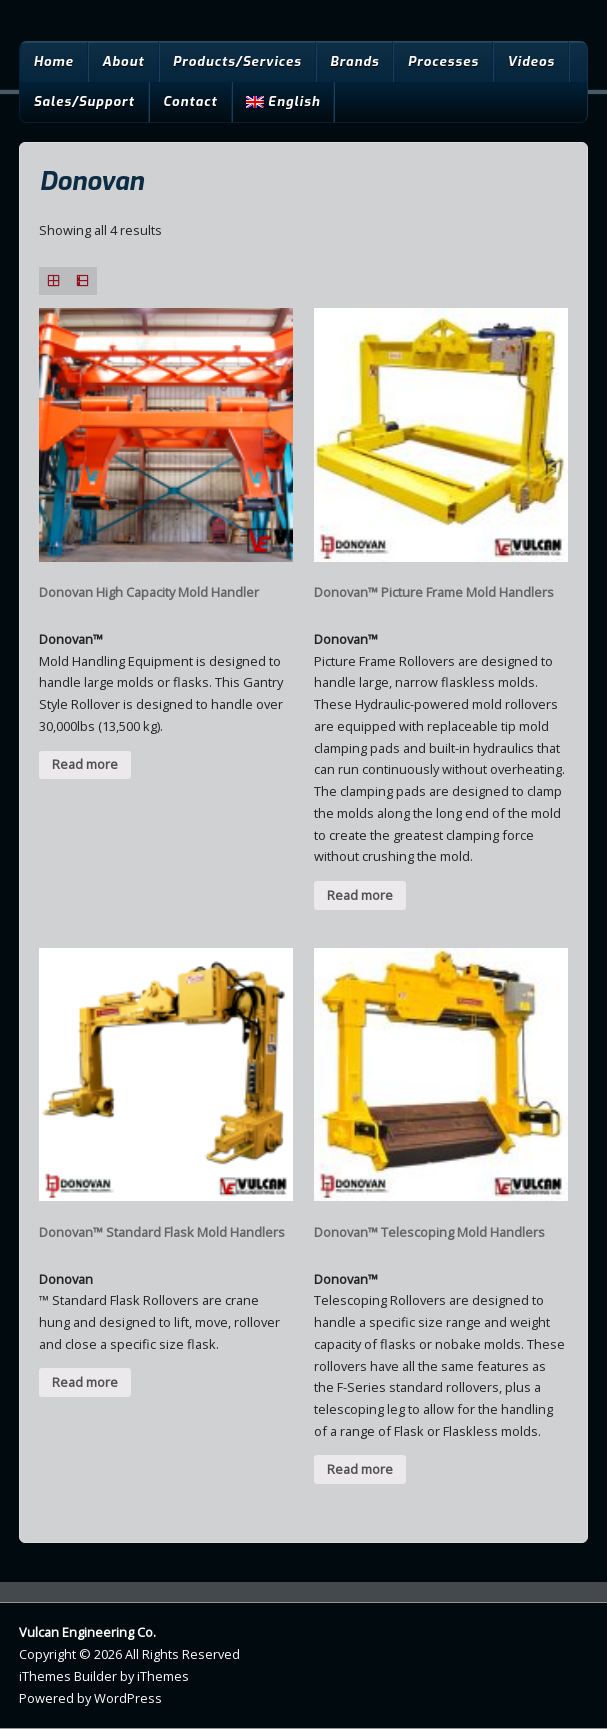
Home (53, 61)
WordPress (128, 1698)
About (123, 61)
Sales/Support (83, 101)
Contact (190, 101)
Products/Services (237, 61)
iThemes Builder (68, 1676)
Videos (531, 61)
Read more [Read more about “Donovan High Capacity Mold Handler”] (85, 764)
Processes (443, 61)
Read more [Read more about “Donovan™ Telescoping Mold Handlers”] (360, 1469)
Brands (354, 61)
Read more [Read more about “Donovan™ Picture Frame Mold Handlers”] (360, 895)
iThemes (163, 1676)
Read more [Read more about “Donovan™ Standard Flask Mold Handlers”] (85, 1382)
